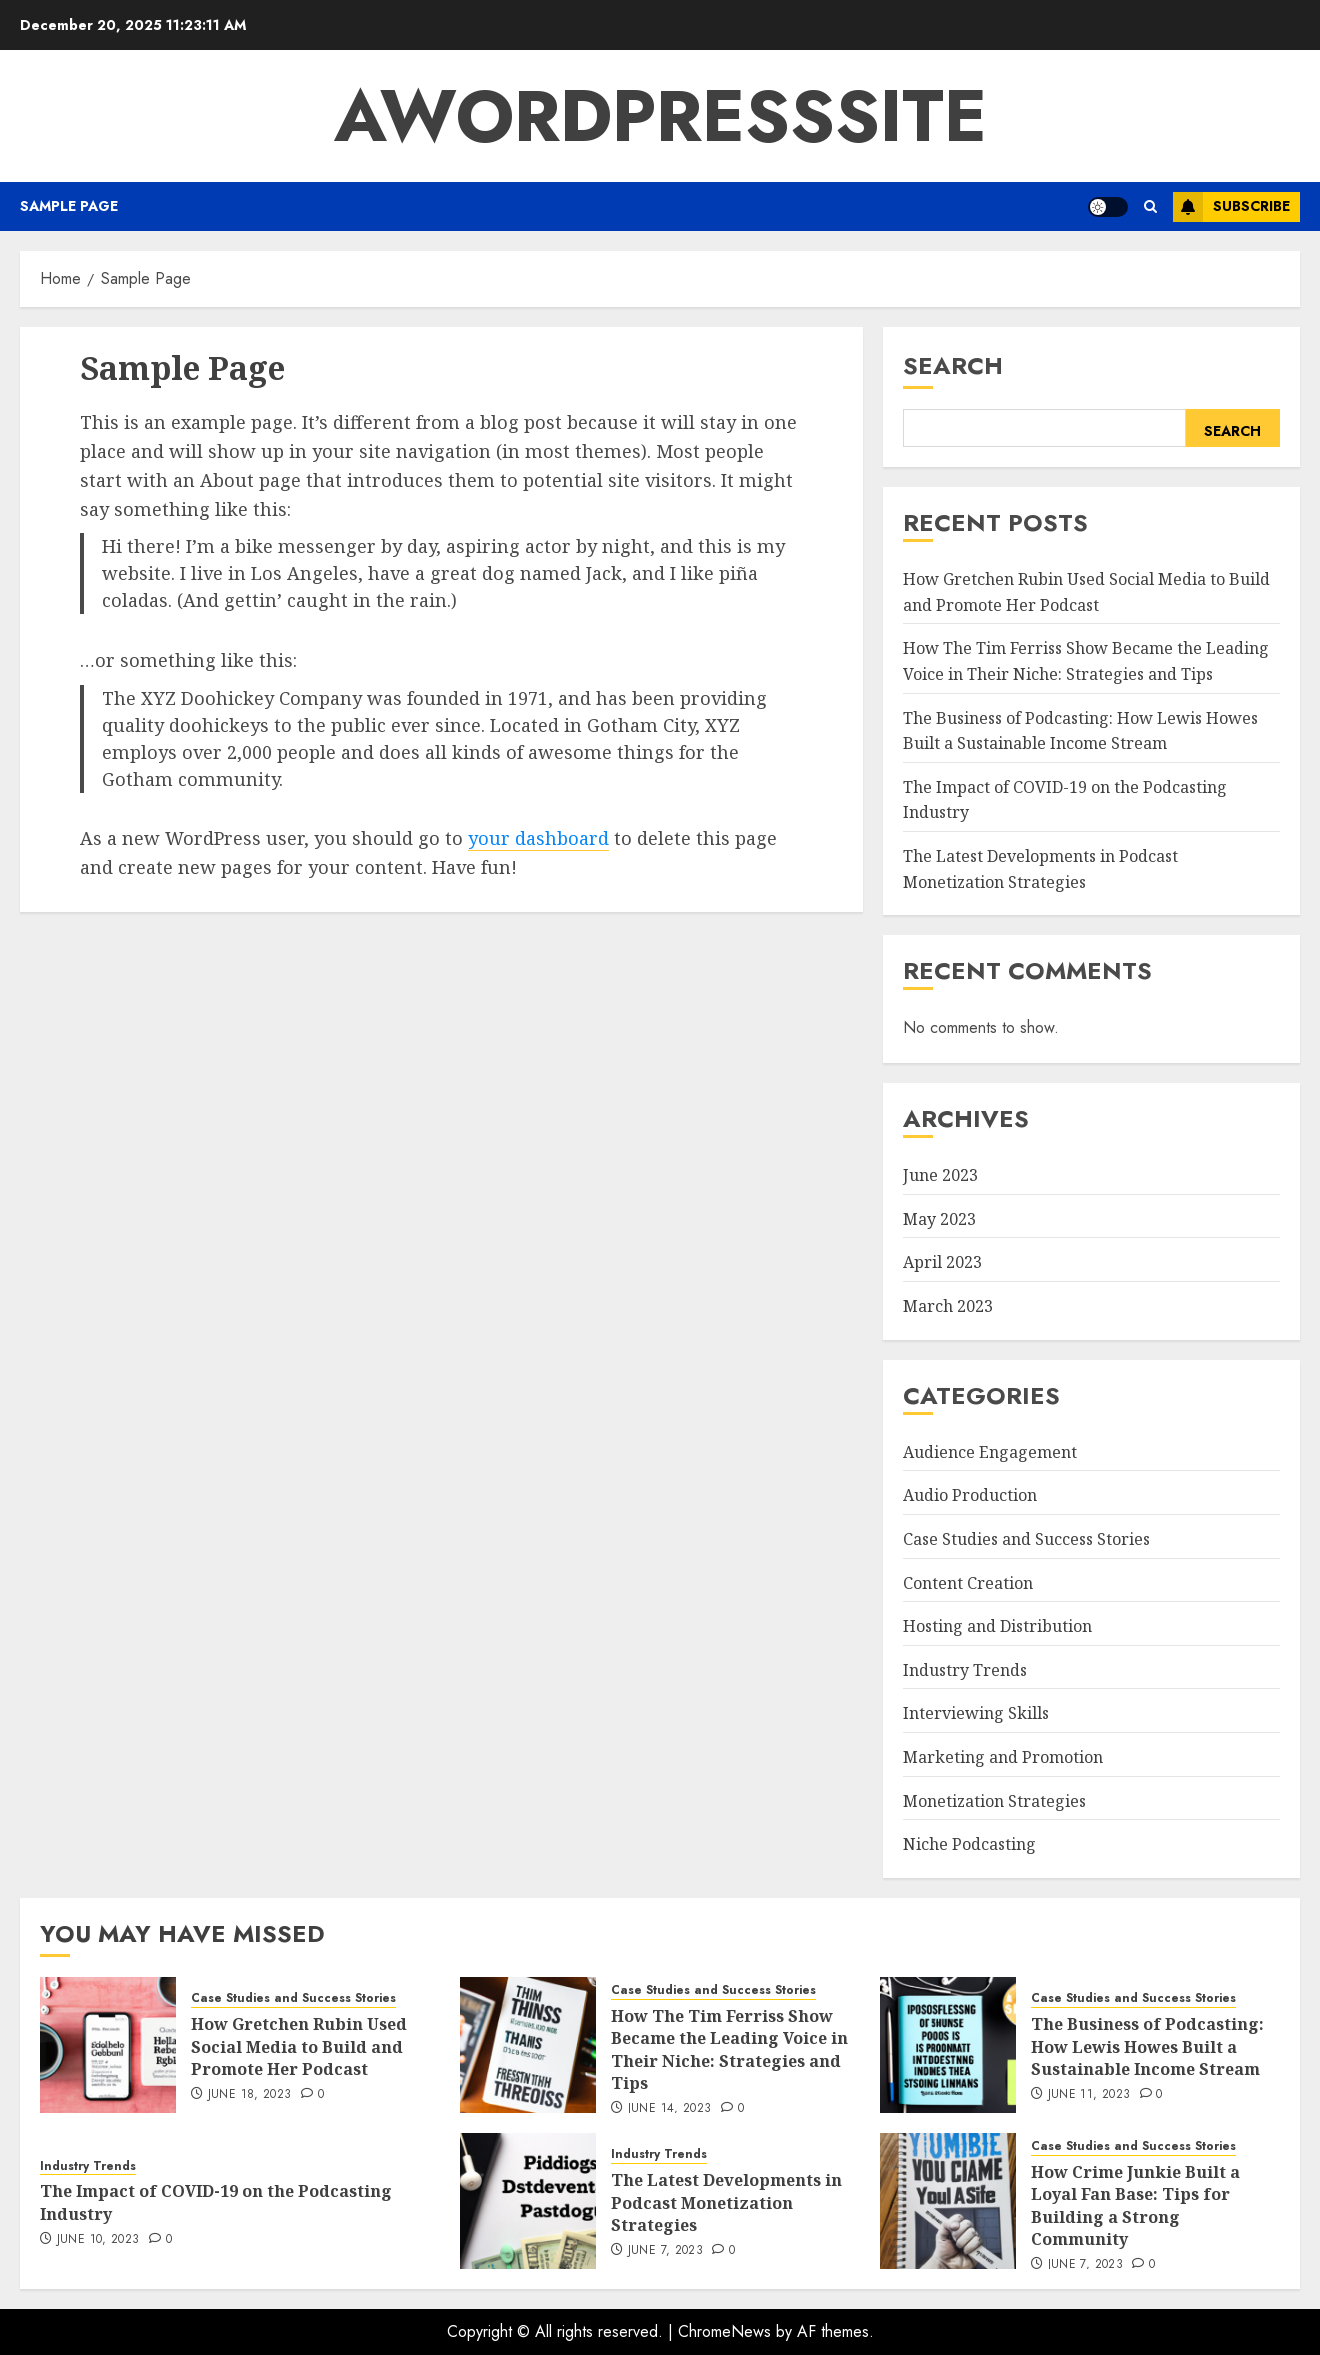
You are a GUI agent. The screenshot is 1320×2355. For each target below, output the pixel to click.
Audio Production (970, 1495)
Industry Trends (965, 1670)
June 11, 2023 (1089, 2095)
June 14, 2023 (670, 2109)
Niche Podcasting (969, 1844)
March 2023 (948, 1306)
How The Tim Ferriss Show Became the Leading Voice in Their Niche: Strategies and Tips (729, 2049)
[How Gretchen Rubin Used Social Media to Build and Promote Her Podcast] (108, 2045)
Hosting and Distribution (997, 1626)
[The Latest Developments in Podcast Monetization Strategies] (528, 2201)
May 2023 (939, 1219)
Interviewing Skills (976, 1713)
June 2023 (940, 1175)
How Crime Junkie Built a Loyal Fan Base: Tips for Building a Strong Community (1135, 2205)
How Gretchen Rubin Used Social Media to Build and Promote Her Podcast (299, 2046)
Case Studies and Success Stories (1026, 1539)
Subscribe (1231, 207)
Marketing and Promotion (1003, 1757)
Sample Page (69, 206)
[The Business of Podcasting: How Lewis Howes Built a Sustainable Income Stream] (948, 2045)
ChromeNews (724, 2331)
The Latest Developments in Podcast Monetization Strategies (726, 2202)
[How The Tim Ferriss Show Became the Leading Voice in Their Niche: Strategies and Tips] (528, 2045)
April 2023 (942, 1262)
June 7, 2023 (665, 2251)
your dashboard (538, 838)
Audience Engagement (990, 1452)
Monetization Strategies (994, 1801)
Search (953, 365)
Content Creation (968, 1583)
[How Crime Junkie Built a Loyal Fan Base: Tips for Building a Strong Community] (948, 2201)
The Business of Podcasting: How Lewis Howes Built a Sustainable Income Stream (1147, 2046)
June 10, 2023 (98, 2240)
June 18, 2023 (250, 2095)
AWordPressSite (660, 116)
